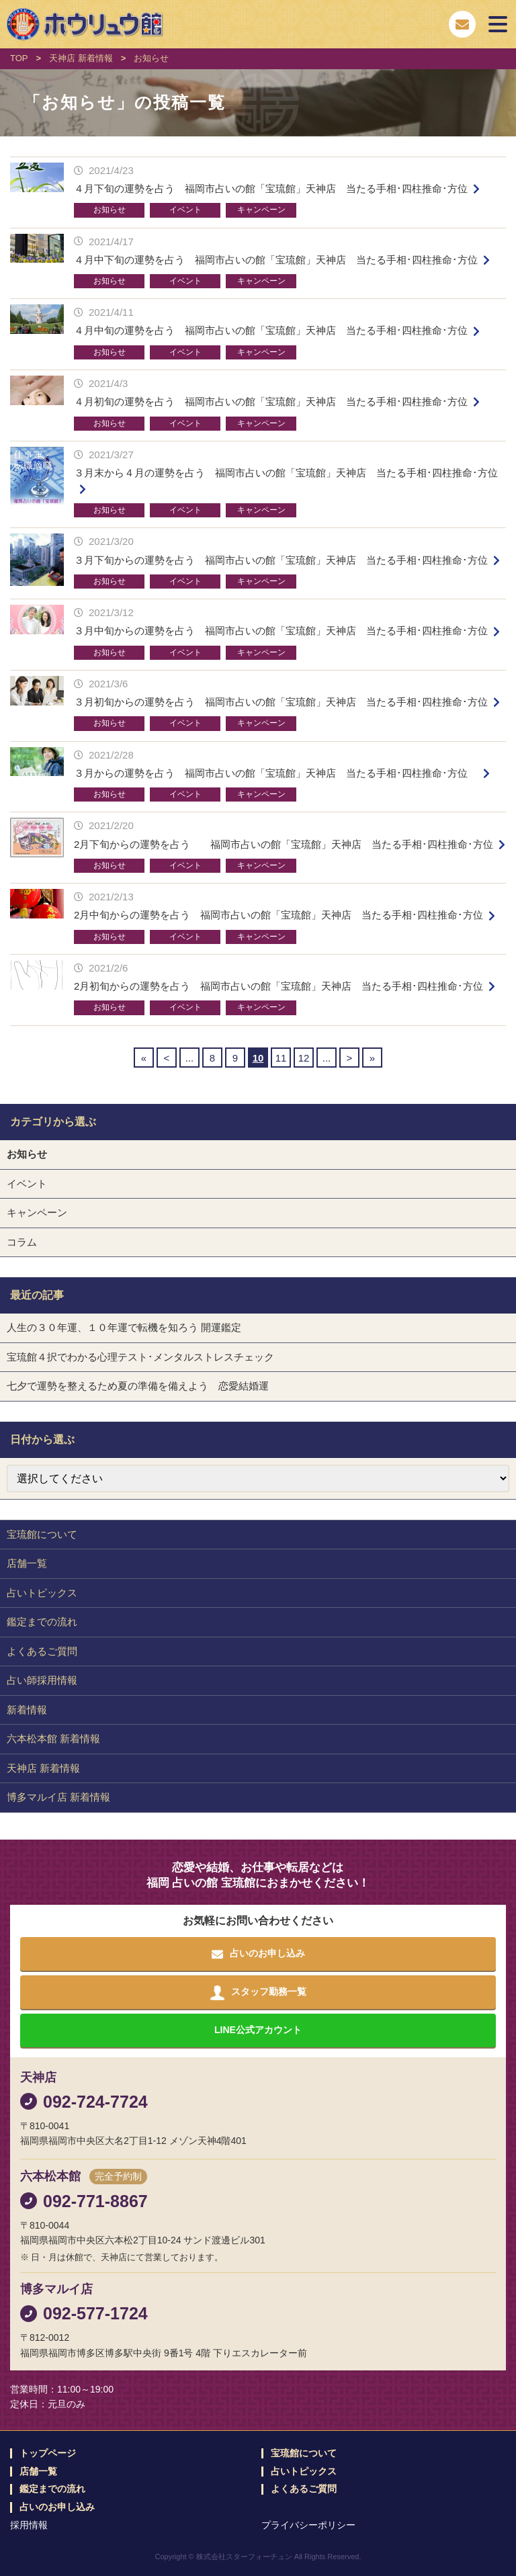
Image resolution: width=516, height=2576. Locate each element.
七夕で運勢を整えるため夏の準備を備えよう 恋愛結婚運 (138, 1385)
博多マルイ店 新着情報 (58, 1797)
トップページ (47, 2453)
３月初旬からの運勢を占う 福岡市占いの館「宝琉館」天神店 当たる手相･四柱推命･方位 (281, 701)
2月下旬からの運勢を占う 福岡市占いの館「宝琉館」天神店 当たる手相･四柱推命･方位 (283, 844)
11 (281, 1058)
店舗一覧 (27, 1563)
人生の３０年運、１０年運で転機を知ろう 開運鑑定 (124, 1327)
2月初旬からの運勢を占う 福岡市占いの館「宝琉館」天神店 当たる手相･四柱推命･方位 (278, 986)
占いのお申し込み (57, 2507)
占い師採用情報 (42, 1680)
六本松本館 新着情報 (53, 1738)
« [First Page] (143, 1058)
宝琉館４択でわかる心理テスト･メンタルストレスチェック (140, 1357)
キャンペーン (261, 209)
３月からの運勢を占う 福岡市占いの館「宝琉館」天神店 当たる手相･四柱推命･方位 (276, 773)
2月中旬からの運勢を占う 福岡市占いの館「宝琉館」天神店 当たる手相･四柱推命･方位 (278, 914)
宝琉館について (42, 1534)
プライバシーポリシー (308, 2525)
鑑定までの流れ (42, 1621)
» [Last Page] (372, 1058)
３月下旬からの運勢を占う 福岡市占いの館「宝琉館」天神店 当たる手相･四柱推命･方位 (281, 560)
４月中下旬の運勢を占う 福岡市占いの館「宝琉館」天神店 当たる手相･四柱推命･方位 (276, 259)
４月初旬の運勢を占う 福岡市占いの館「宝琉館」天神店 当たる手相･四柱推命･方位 (271, 401)
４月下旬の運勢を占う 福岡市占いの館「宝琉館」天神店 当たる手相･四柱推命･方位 (271, 188)
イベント (185, 209)
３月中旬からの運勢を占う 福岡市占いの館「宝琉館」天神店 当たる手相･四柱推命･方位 (281, 630)
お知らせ (109, 209)
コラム (22, 1242)
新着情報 (27, 1709)
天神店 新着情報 (43, 1768)
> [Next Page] (350, 1058)
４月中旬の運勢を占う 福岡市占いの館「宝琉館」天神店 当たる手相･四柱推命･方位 (271, 330)
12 (304, 1058)
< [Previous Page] (167, 1058)
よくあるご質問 (42, 1651)
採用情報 (29, 2525)
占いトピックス (42, 1592)
